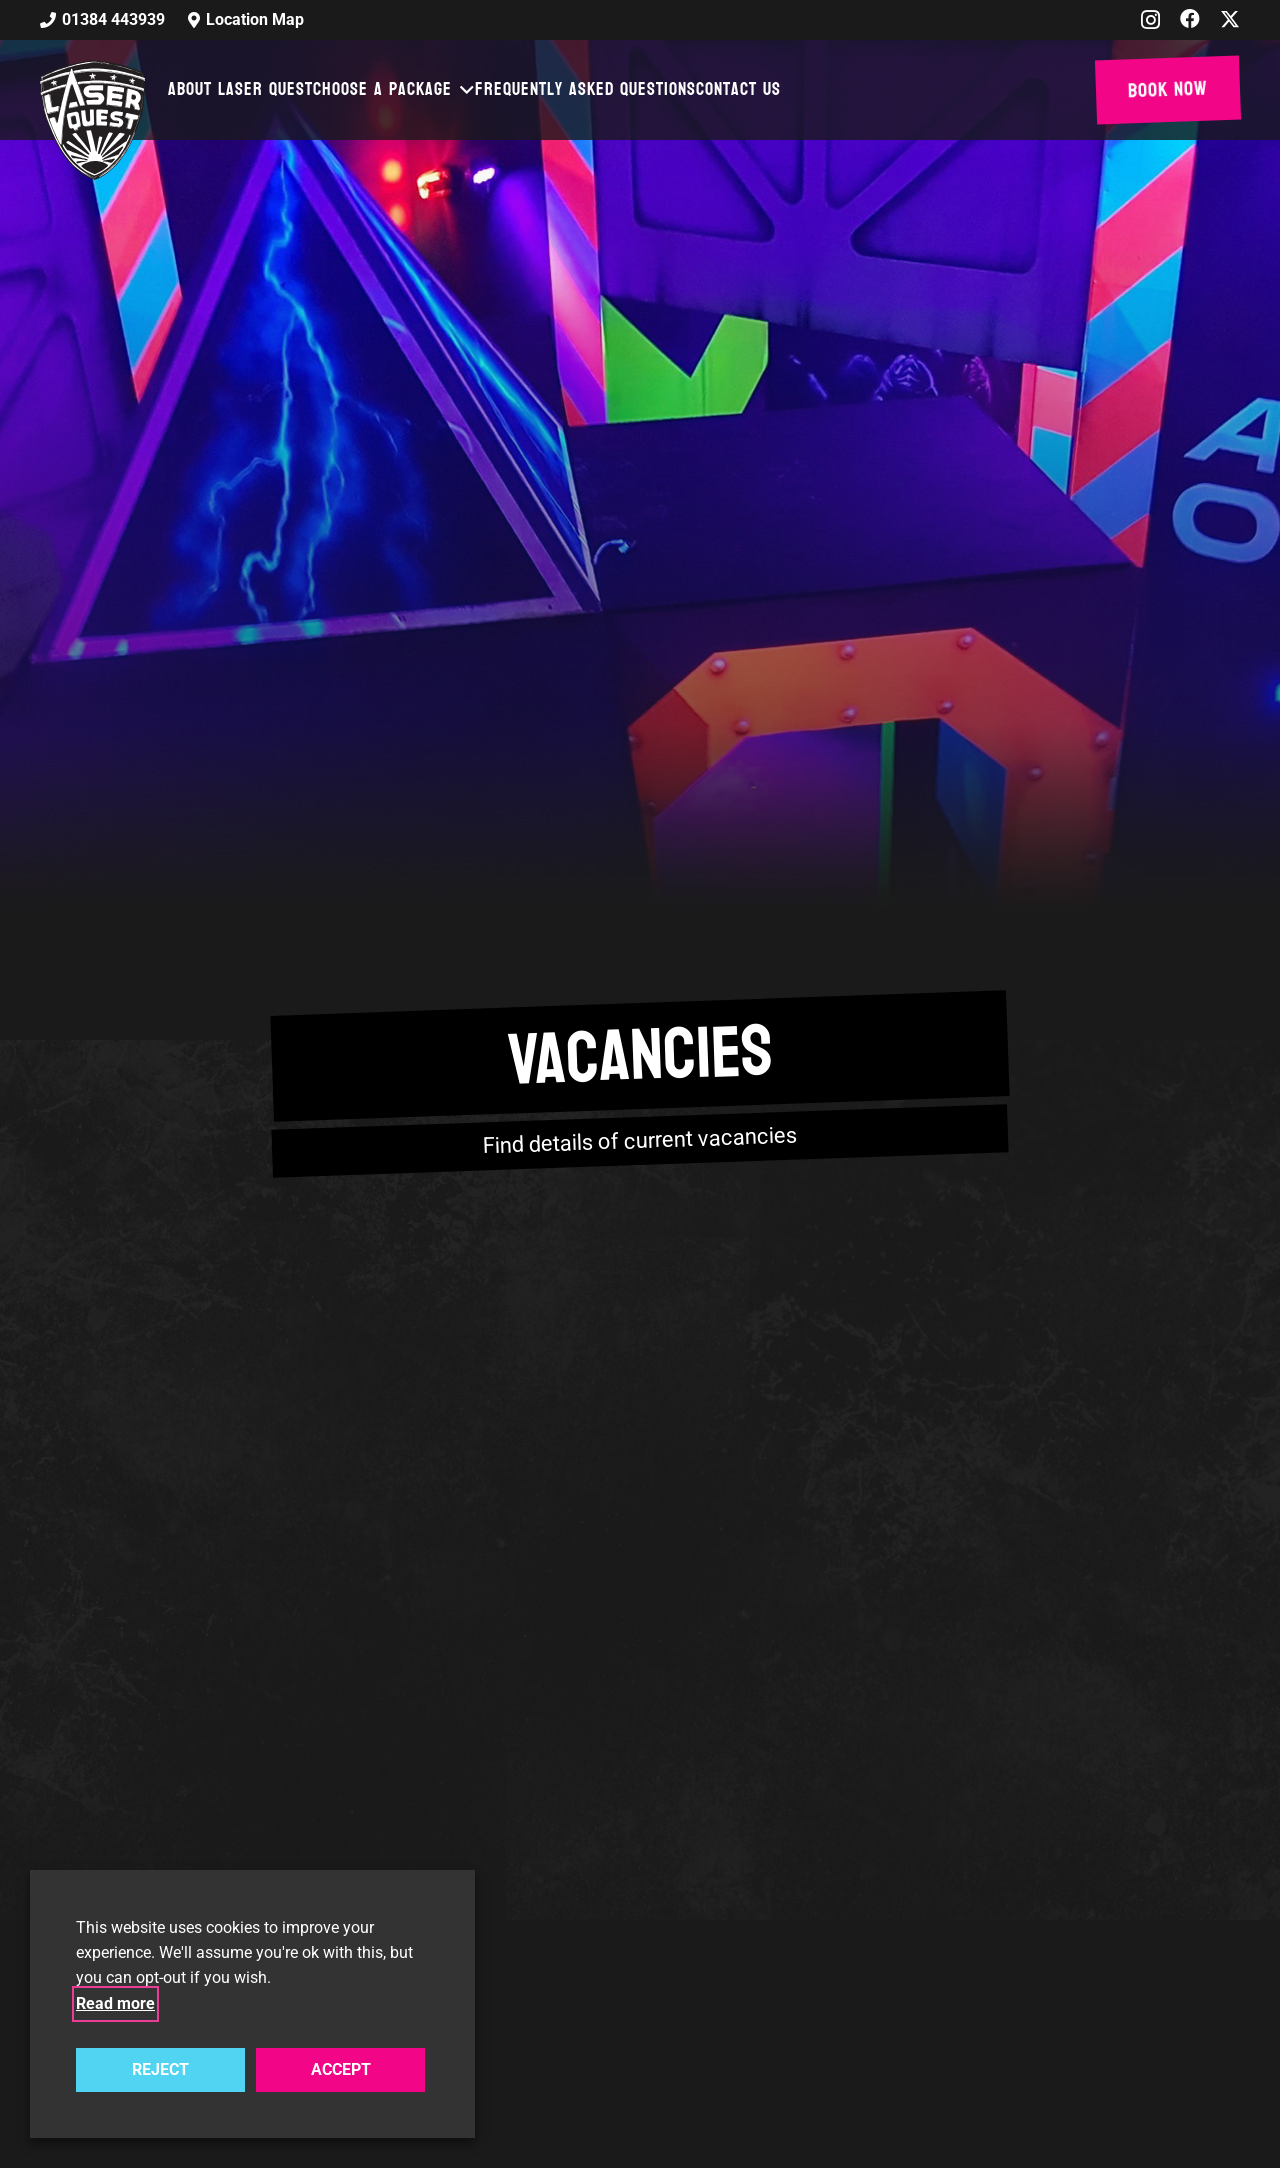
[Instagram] (1150, 20)
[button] (464, 90)
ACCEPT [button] (341, 2069)
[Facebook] (1190, 19)
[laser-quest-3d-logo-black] (92, 120)
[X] (1230, 19)
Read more (115, 2003)
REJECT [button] (160, 2069)
